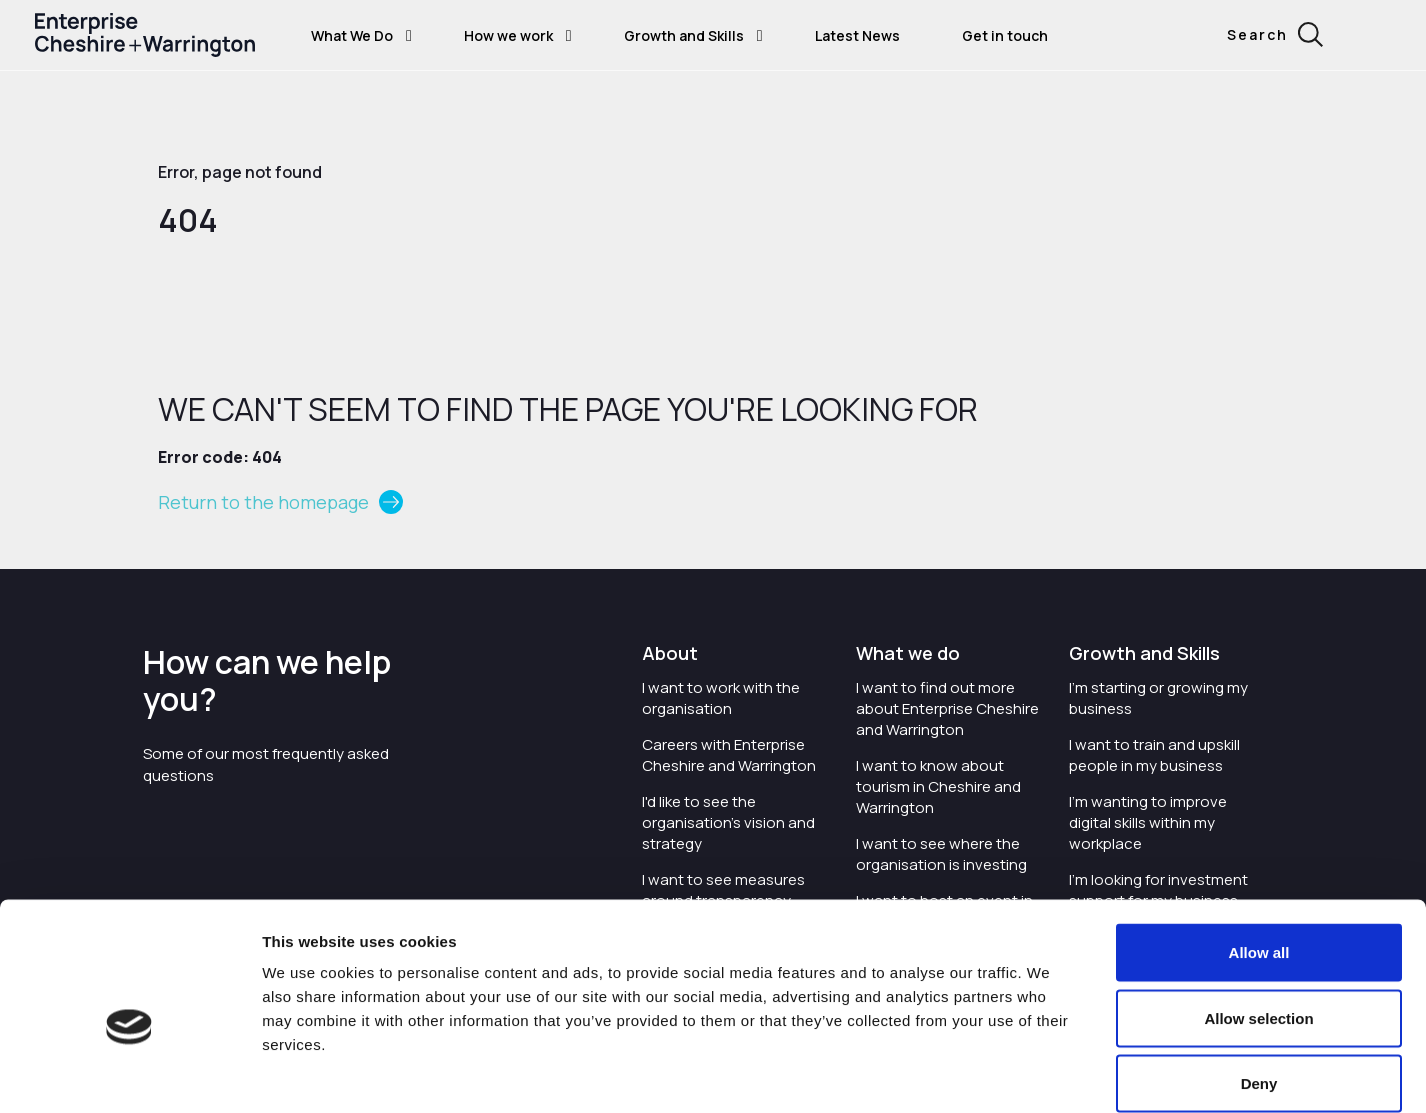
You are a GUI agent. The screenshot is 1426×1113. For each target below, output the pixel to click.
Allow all (1259, 850)
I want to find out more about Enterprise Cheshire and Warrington (947, 708)
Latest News (857, 35)
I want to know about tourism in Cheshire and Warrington (938, 786)
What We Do (352, 35)
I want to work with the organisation (721, 698)
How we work (508, 35)
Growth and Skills (684, 35)
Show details (1131, 1073)
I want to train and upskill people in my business (1154, 755)
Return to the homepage (263, 502)
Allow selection (1258, 916)
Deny (1259, 981)
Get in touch (1005, 35)
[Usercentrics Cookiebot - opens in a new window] (129, 1074)
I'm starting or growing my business (1158, 698)
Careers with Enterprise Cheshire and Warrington (729, 755)
